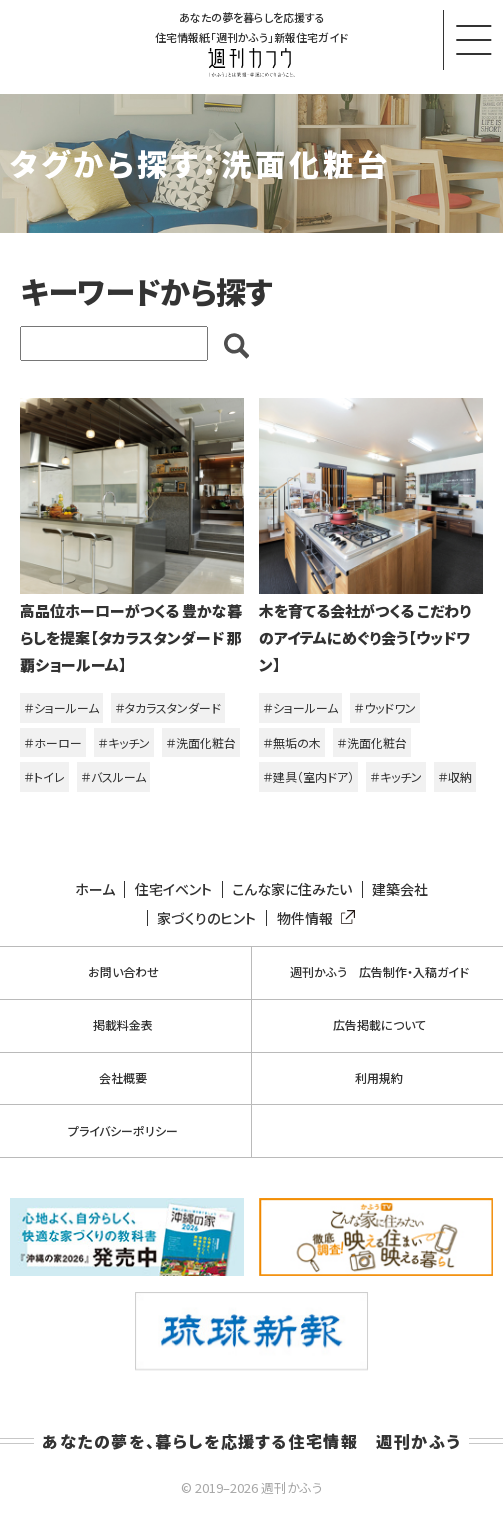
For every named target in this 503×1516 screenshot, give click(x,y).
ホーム (95, 889)
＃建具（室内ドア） (308, 776)
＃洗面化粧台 (201, 742)
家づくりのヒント (206, 918)
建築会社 (400, 889)
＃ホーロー (53, 742)
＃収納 (455, 776)
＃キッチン (124, 742)
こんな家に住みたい (292, 889)
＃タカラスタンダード (168, 707)
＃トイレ (44, 776)
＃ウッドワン (385, 707)
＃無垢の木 (292, 742)
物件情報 (312, 918)
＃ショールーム (61, 707)
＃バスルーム (113, 776)
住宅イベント (173, 889)
